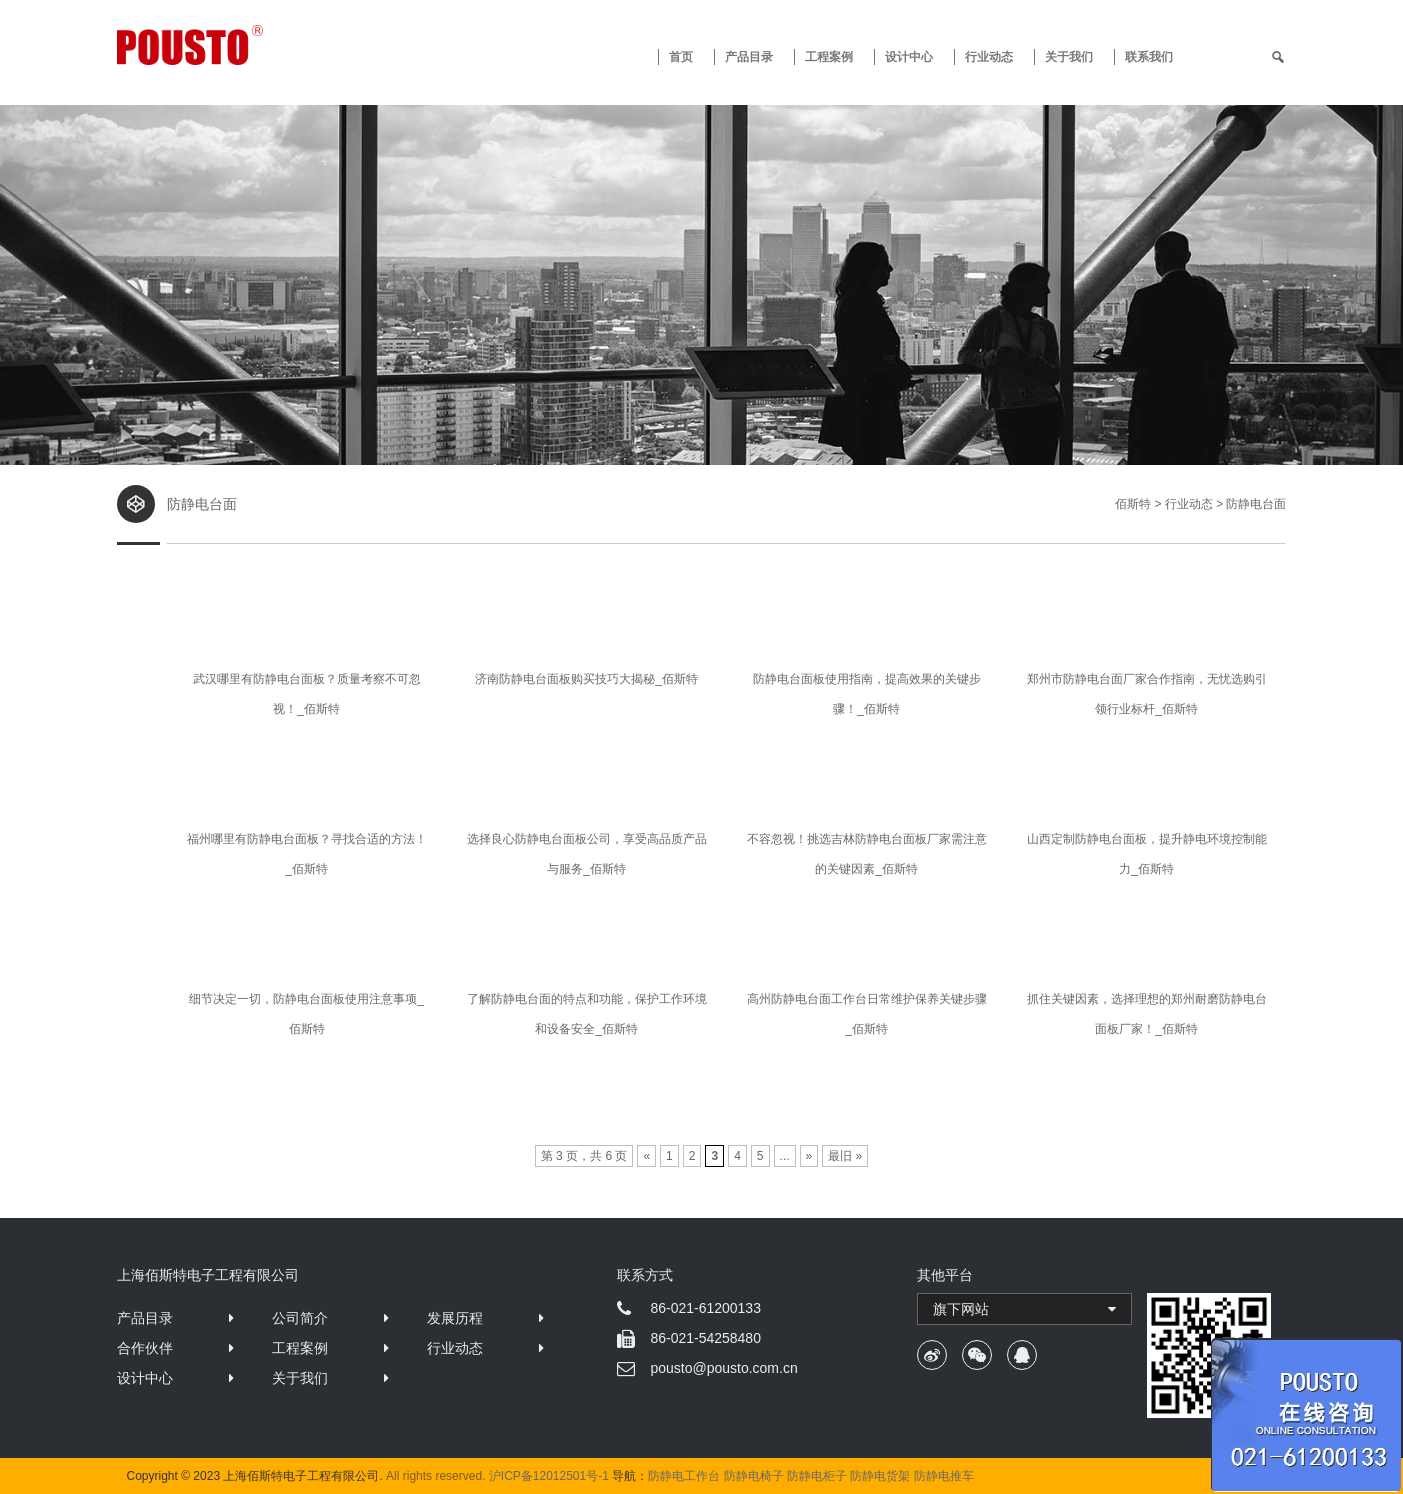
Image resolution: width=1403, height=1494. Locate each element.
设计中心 (909, 57)
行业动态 (989, 57)
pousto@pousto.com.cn (723, 1368)
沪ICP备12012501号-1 (549, 1476)
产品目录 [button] (749, 57)
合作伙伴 (145, 1348)
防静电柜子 (817, 1476)
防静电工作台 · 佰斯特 (264, 45)
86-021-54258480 (705, 1338)
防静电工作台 (684, 1476)
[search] (1278, 57)
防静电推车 (944, 1476)
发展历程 (455, 1318)
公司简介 (300, 1318)
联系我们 (1149, 57)
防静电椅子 (754, 1476)
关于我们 (1069, 57)
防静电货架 (880, 1476)
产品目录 (145, 1318)
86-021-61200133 (705, 1308)
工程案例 (829, 57)
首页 (681, 57)
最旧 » (845, 1156)
